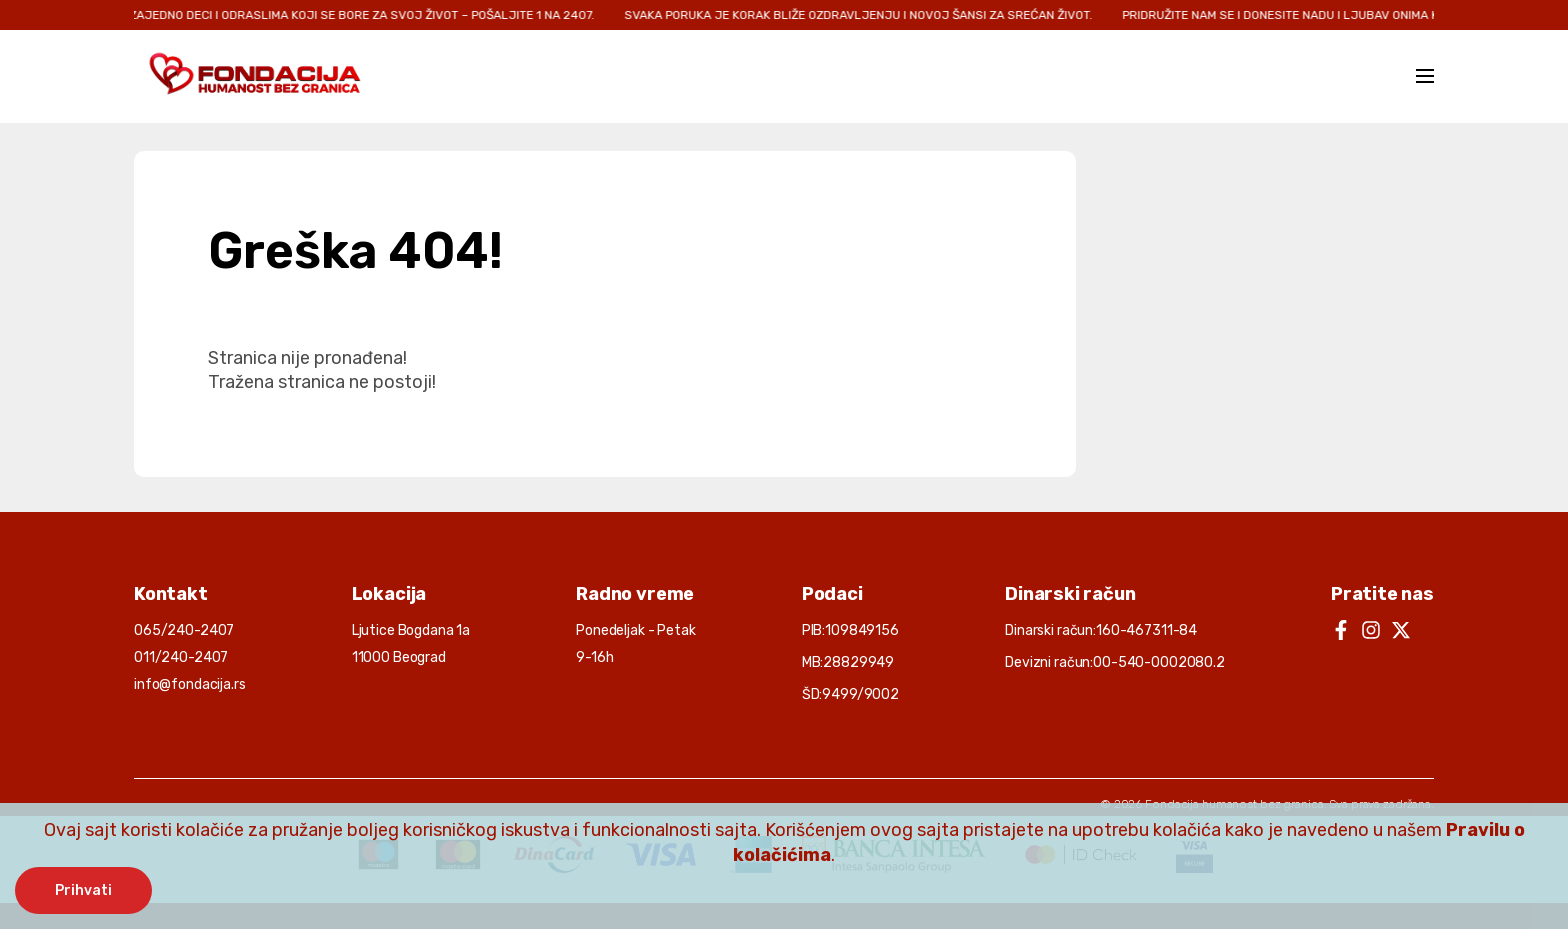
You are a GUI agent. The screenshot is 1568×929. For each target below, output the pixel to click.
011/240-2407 (181, 657)
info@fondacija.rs (190, 684)
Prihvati (83, 890)
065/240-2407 (184, 630)
